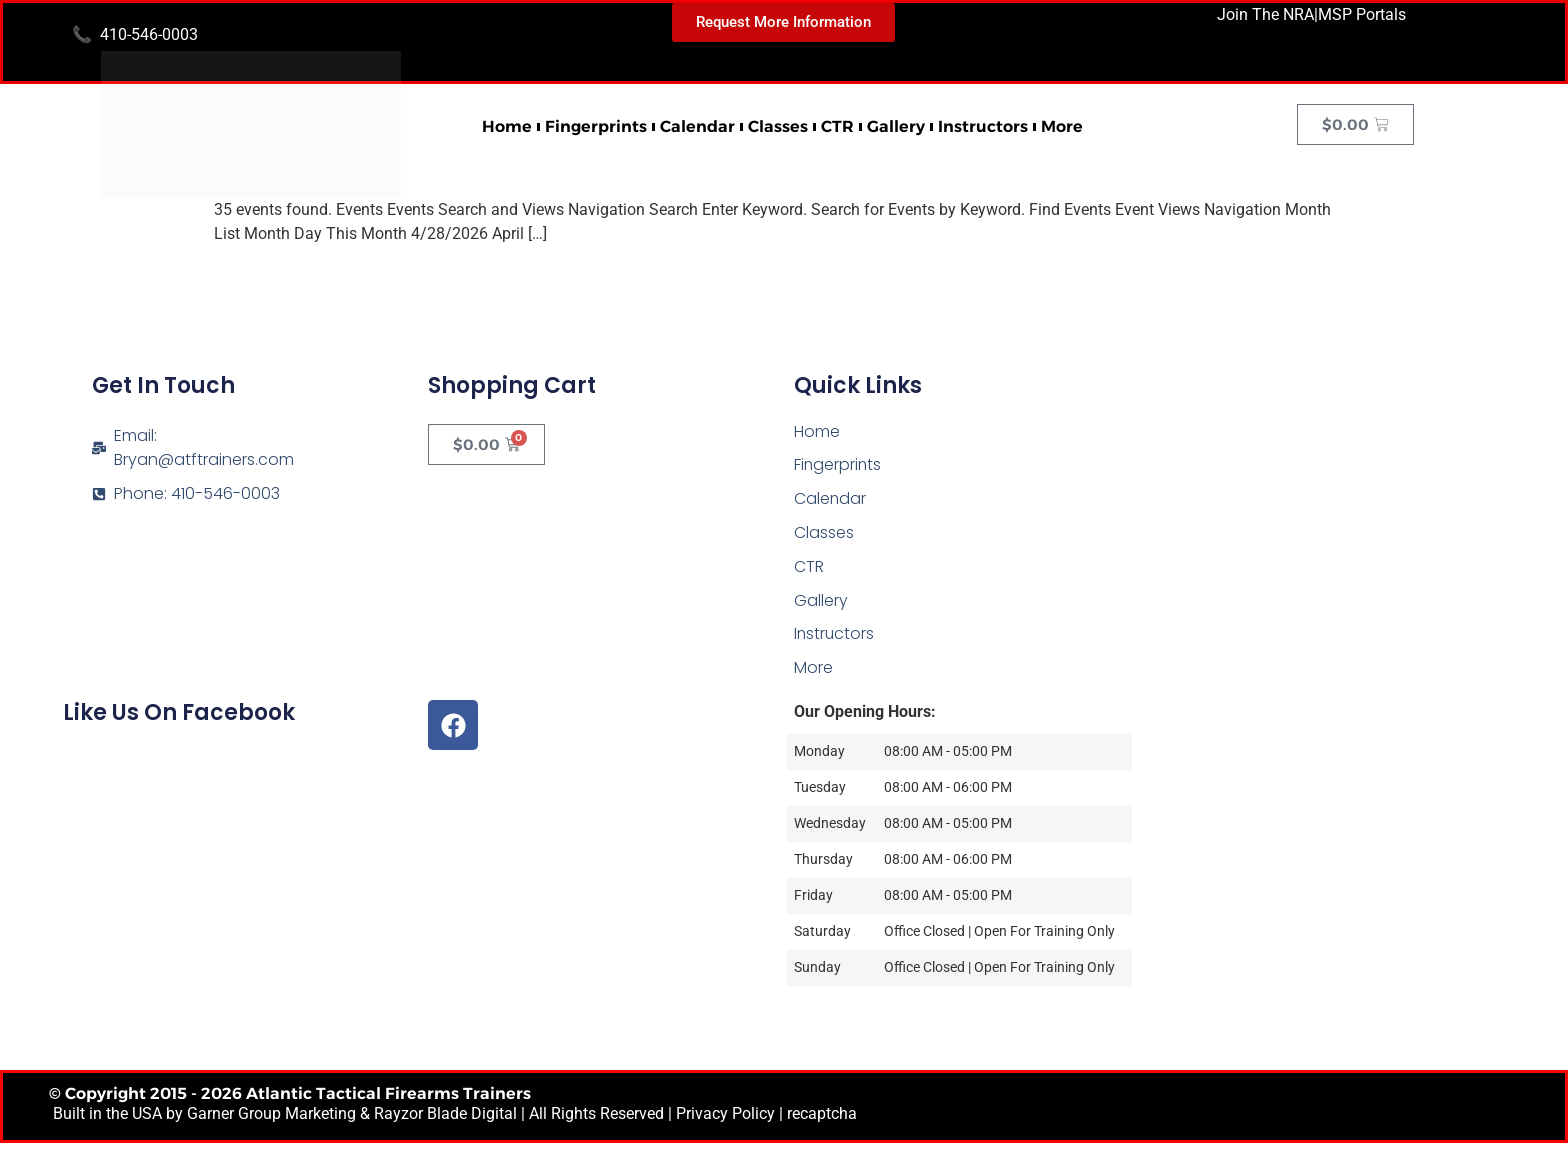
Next (1328, 277)
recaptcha (822, 1116)
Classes (778, 126)
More (1062, 126)
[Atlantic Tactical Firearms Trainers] (1333, 495)
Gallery (896, 126)
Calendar (697, 126)
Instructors (983, 126)
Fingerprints (596, 126)
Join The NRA (1265, 14)
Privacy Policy (725, 1116)
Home (507, 126)
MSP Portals (1362, 14)
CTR (837, 126)
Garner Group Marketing (271, 1116)
